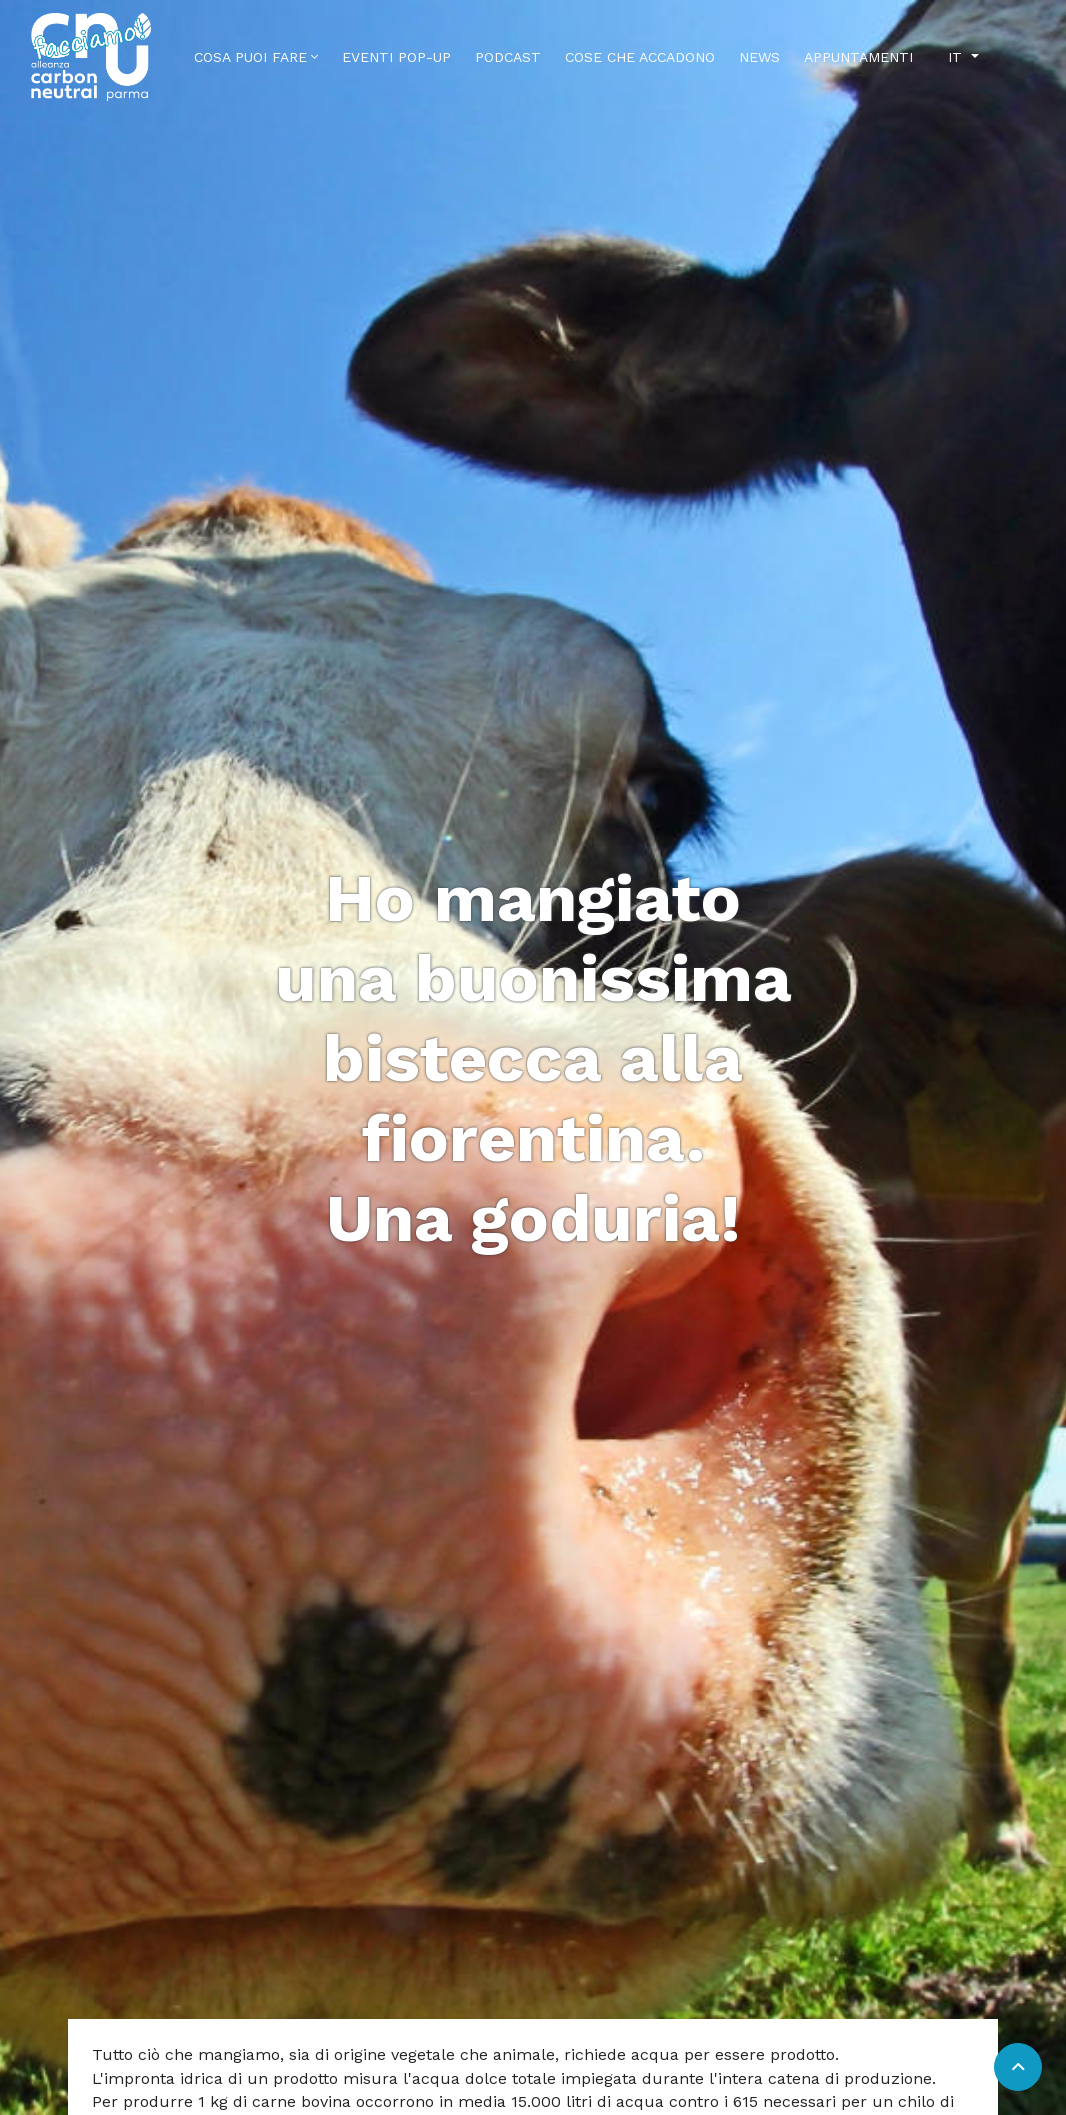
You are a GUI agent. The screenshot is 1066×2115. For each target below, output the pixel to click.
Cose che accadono (640, 57)
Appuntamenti (858, 57)
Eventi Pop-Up (396, 57)
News (759, 57)
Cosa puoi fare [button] (256, 57)
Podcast (508, 57)
